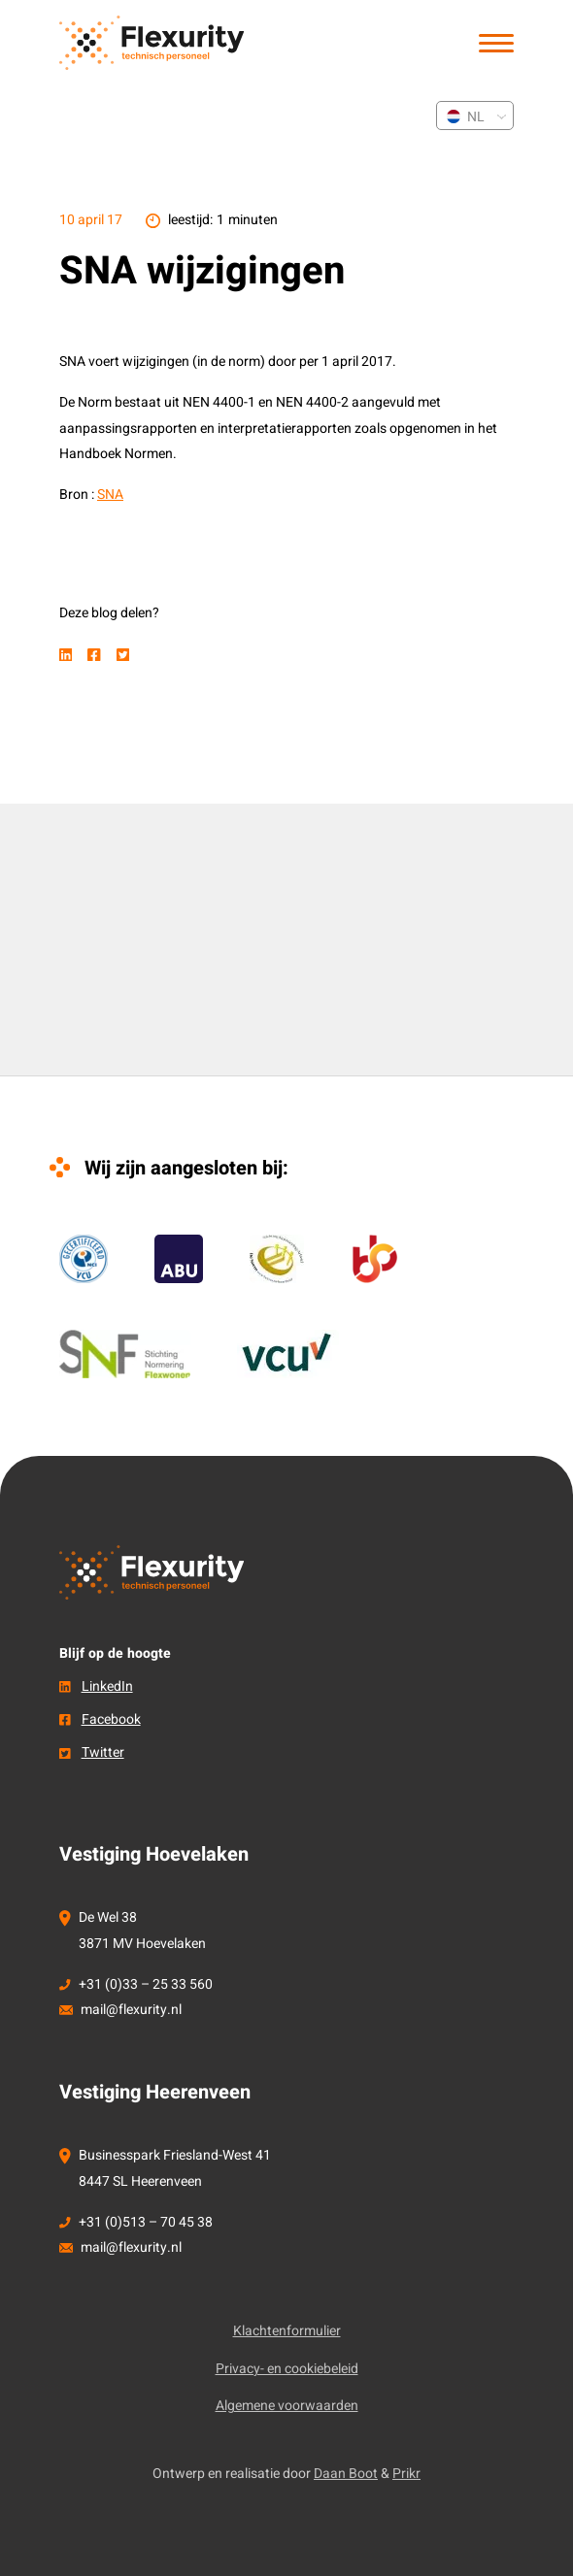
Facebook (111, 1719)
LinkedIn (107, 1686)
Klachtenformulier (287, 2331)
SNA (110, 494)
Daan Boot (346, 2473)
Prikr (406, 2473)
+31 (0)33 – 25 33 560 (146, 1984)
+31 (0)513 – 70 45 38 (146, 2222)
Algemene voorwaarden (287, 2405)
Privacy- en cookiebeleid (287, 2369)
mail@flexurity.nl (131, 2009)
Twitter (103, 1752)
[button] (496, 43)
